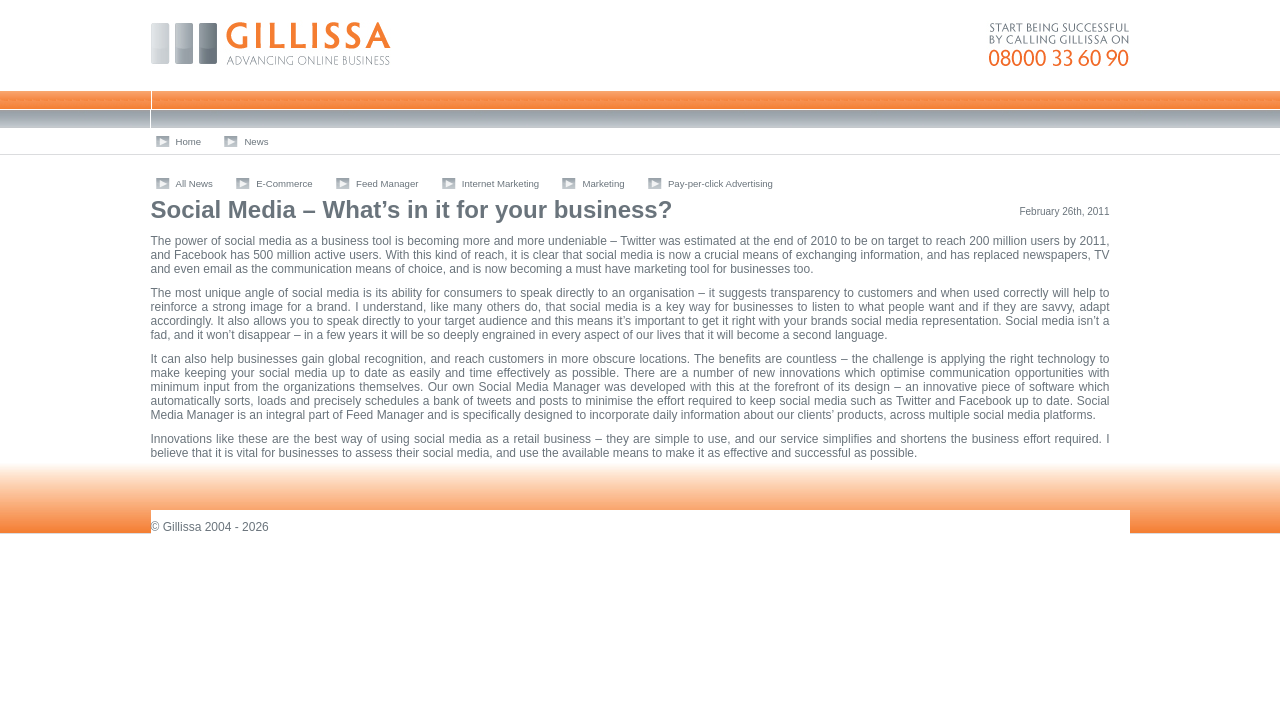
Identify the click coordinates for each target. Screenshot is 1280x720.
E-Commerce (284, 183)
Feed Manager (387, 183)
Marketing (603, 183)
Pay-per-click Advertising (720, 183)
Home (189, 141)
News (256, 141)
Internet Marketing (500, 183)
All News (194, 183)
